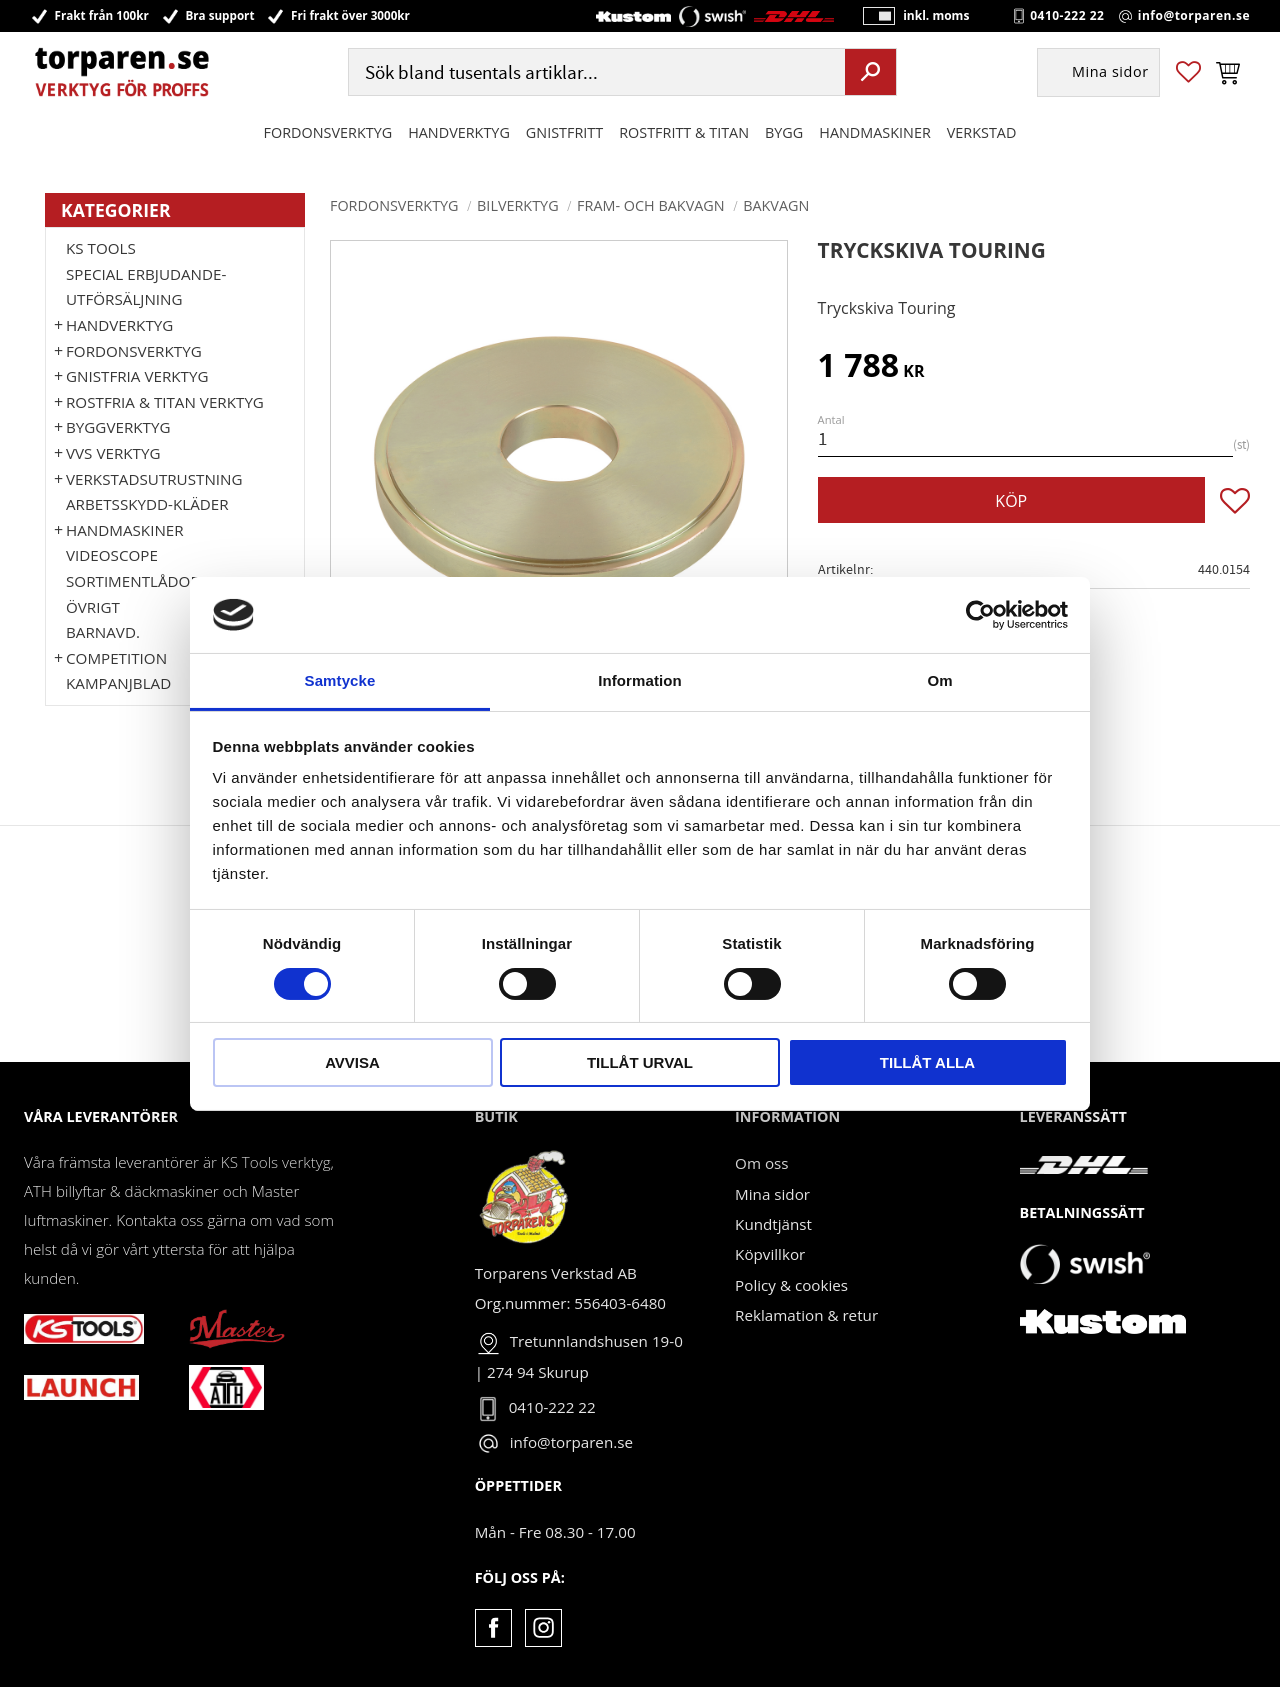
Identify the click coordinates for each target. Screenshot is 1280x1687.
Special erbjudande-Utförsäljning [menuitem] (146, 287)
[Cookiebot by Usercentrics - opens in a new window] (980, 615)
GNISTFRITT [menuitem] (564, 133)
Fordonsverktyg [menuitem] (328, 133)
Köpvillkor (770, 1254)
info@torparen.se (1194, 16)
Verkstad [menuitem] (982, 133)
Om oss (761, 1163)
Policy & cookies (791, 1285)
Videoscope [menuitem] (112, 555)
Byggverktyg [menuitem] (118, 427)
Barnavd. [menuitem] (103, 632)
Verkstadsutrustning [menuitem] (154, 479)
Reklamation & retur (806, 1315)
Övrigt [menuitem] (93, 607)
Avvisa (352, 1062)
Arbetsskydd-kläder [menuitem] (147, 504)
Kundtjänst (773, 1224)
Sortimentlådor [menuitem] (133, 581)
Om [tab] (939, 680)
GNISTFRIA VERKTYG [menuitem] (137, 376)
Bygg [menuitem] (784, 133)
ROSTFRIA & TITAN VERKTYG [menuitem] (165, 402)
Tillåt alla (927, 1062)
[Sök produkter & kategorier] (594, 73)
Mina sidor (772, 1194)
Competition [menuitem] (116, 658)
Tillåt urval (640, 1062)
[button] (1188, 73)
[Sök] (870, 73)
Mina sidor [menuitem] (1110, 73)
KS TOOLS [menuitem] (101, 248)
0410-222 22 (1067, 16)
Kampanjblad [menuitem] (118, 683)
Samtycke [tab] (340, 680)
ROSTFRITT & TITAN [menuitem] (684, 133)
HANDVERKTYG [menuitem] (459, 133)
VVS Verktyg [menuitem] (113, 453)
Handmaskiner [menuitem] (874, 133)
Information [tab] (640, 680)
